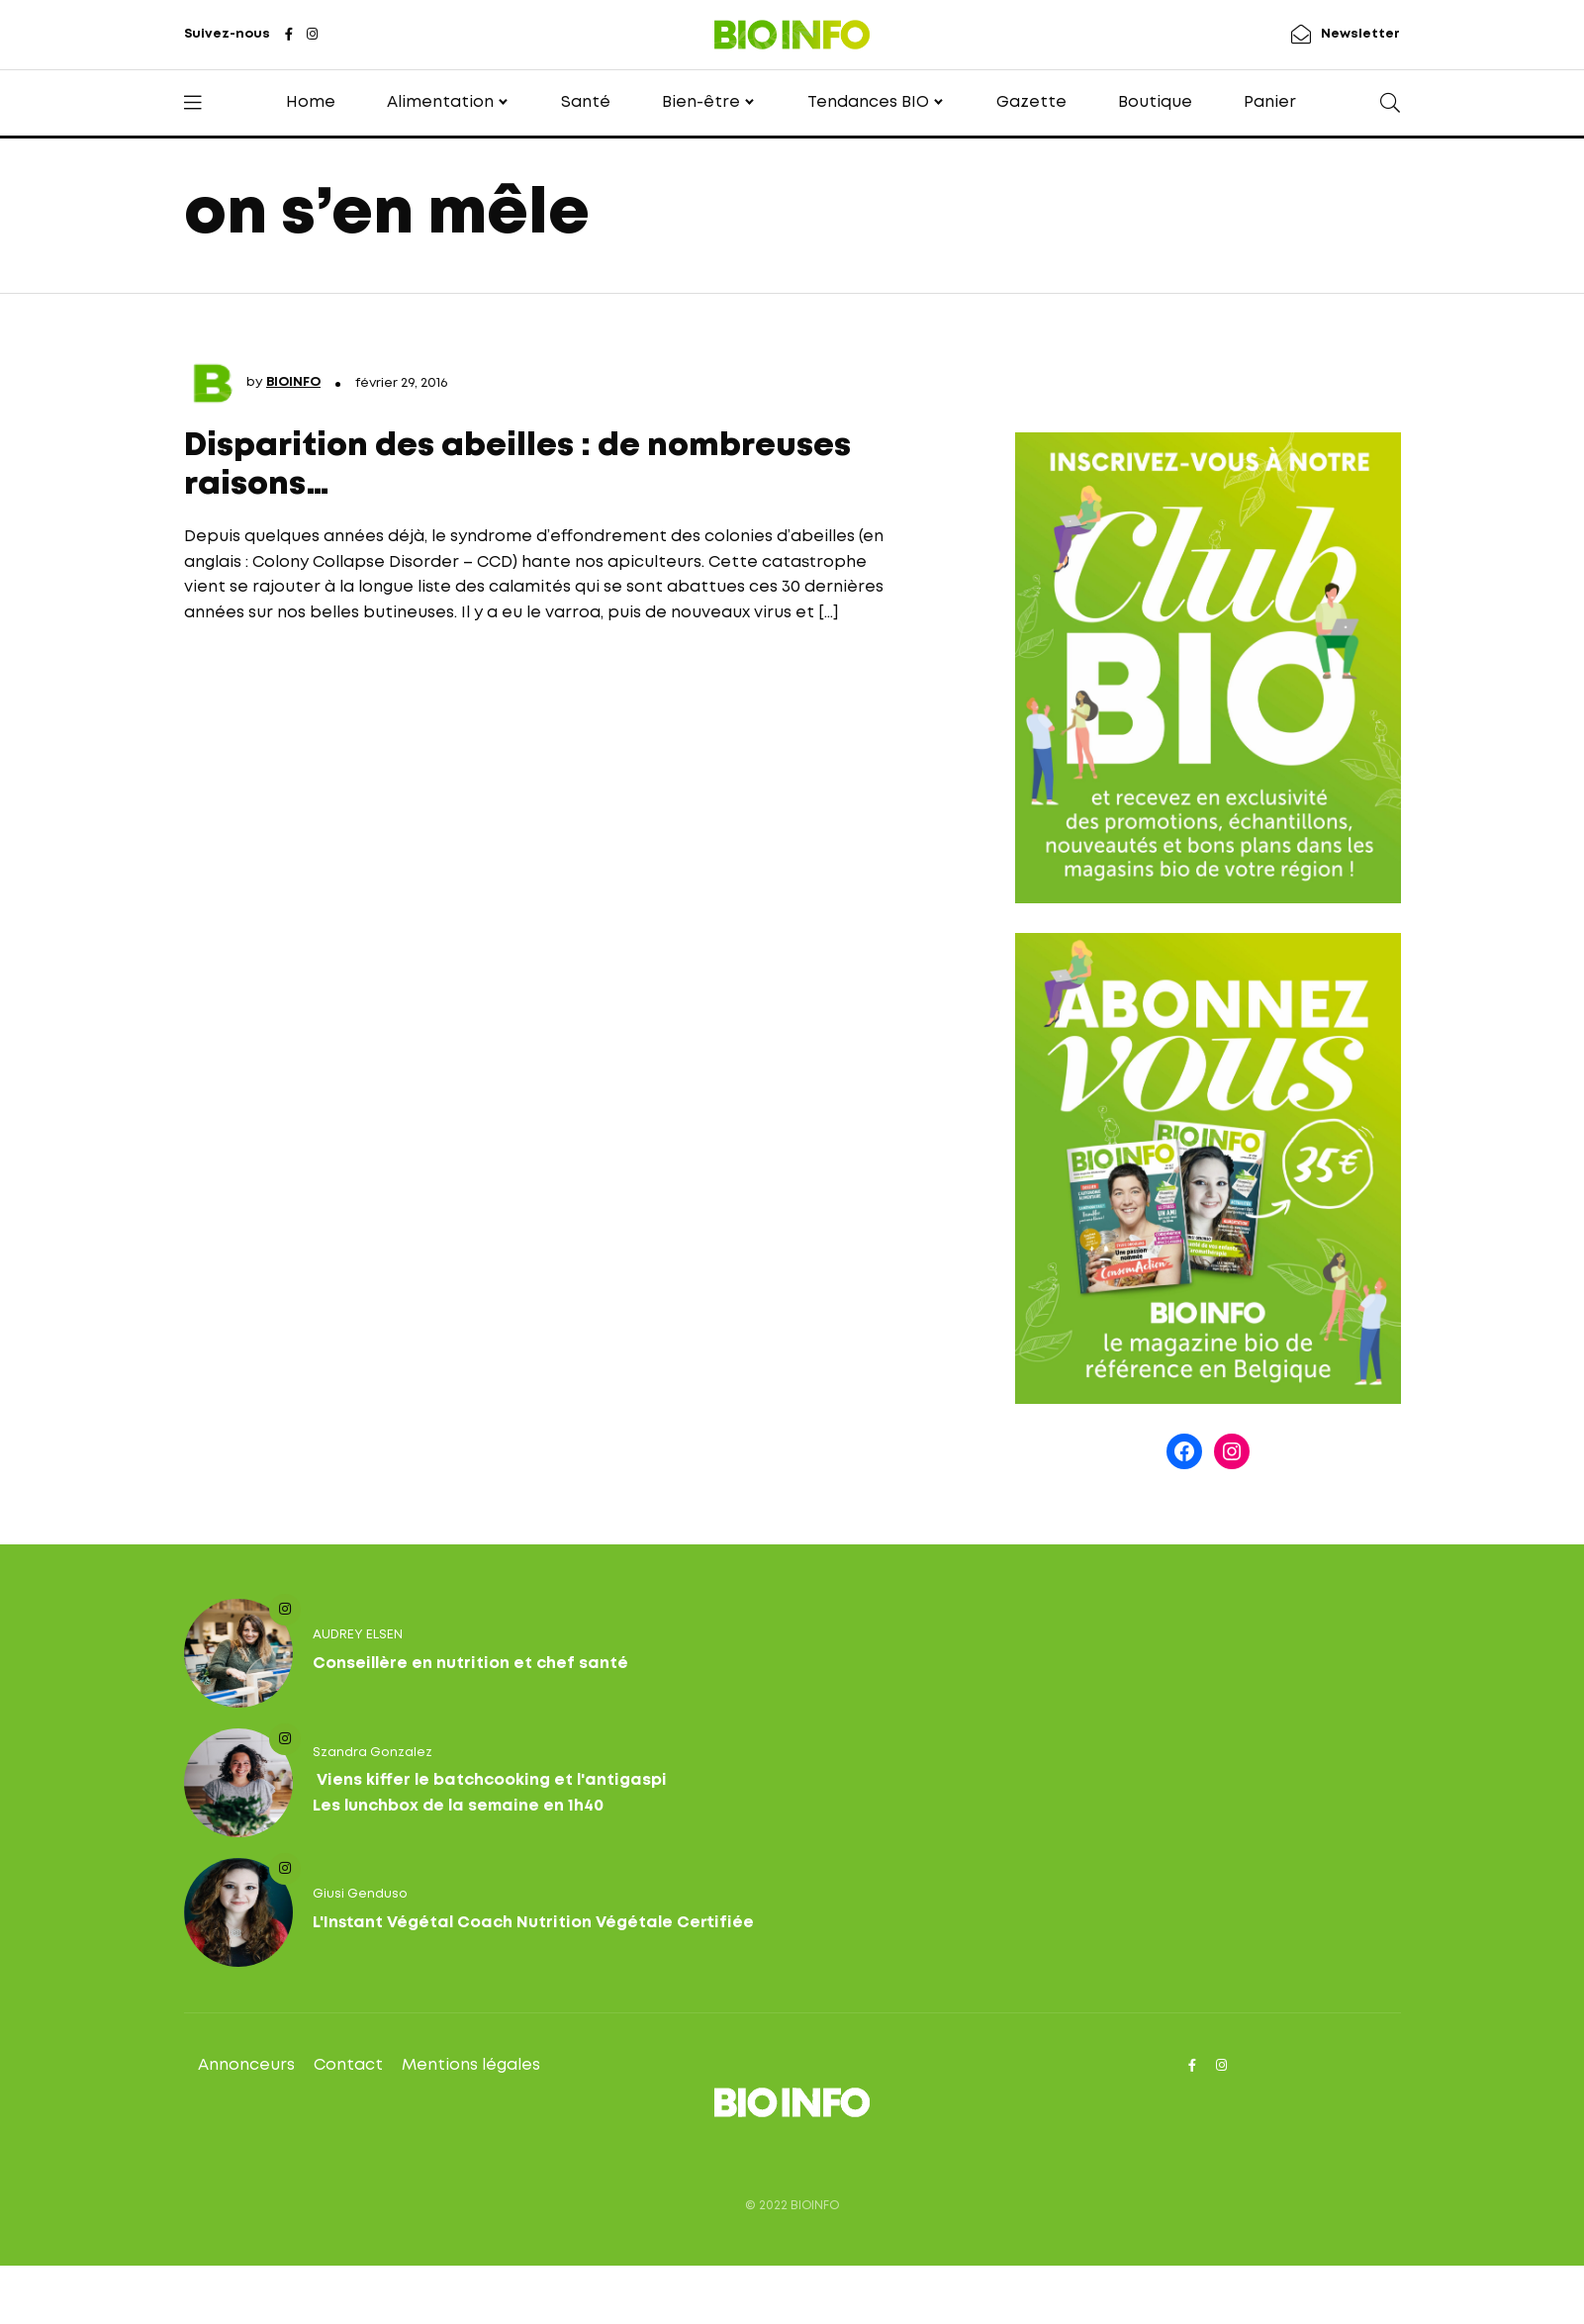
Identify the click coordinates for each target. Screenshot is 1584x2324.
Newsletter (1360, 34)
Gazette (1031, 102)
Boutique (1155, 102)
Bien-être (701, 102)
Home (310, 102)
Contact (348, 2065)
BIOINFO (293, 382)
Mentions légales (471, 2065)
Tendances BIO (868, 102)
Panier (1270, 102)
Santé (585, 102)
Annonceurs (246, 2065)
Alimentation (440, 102)
